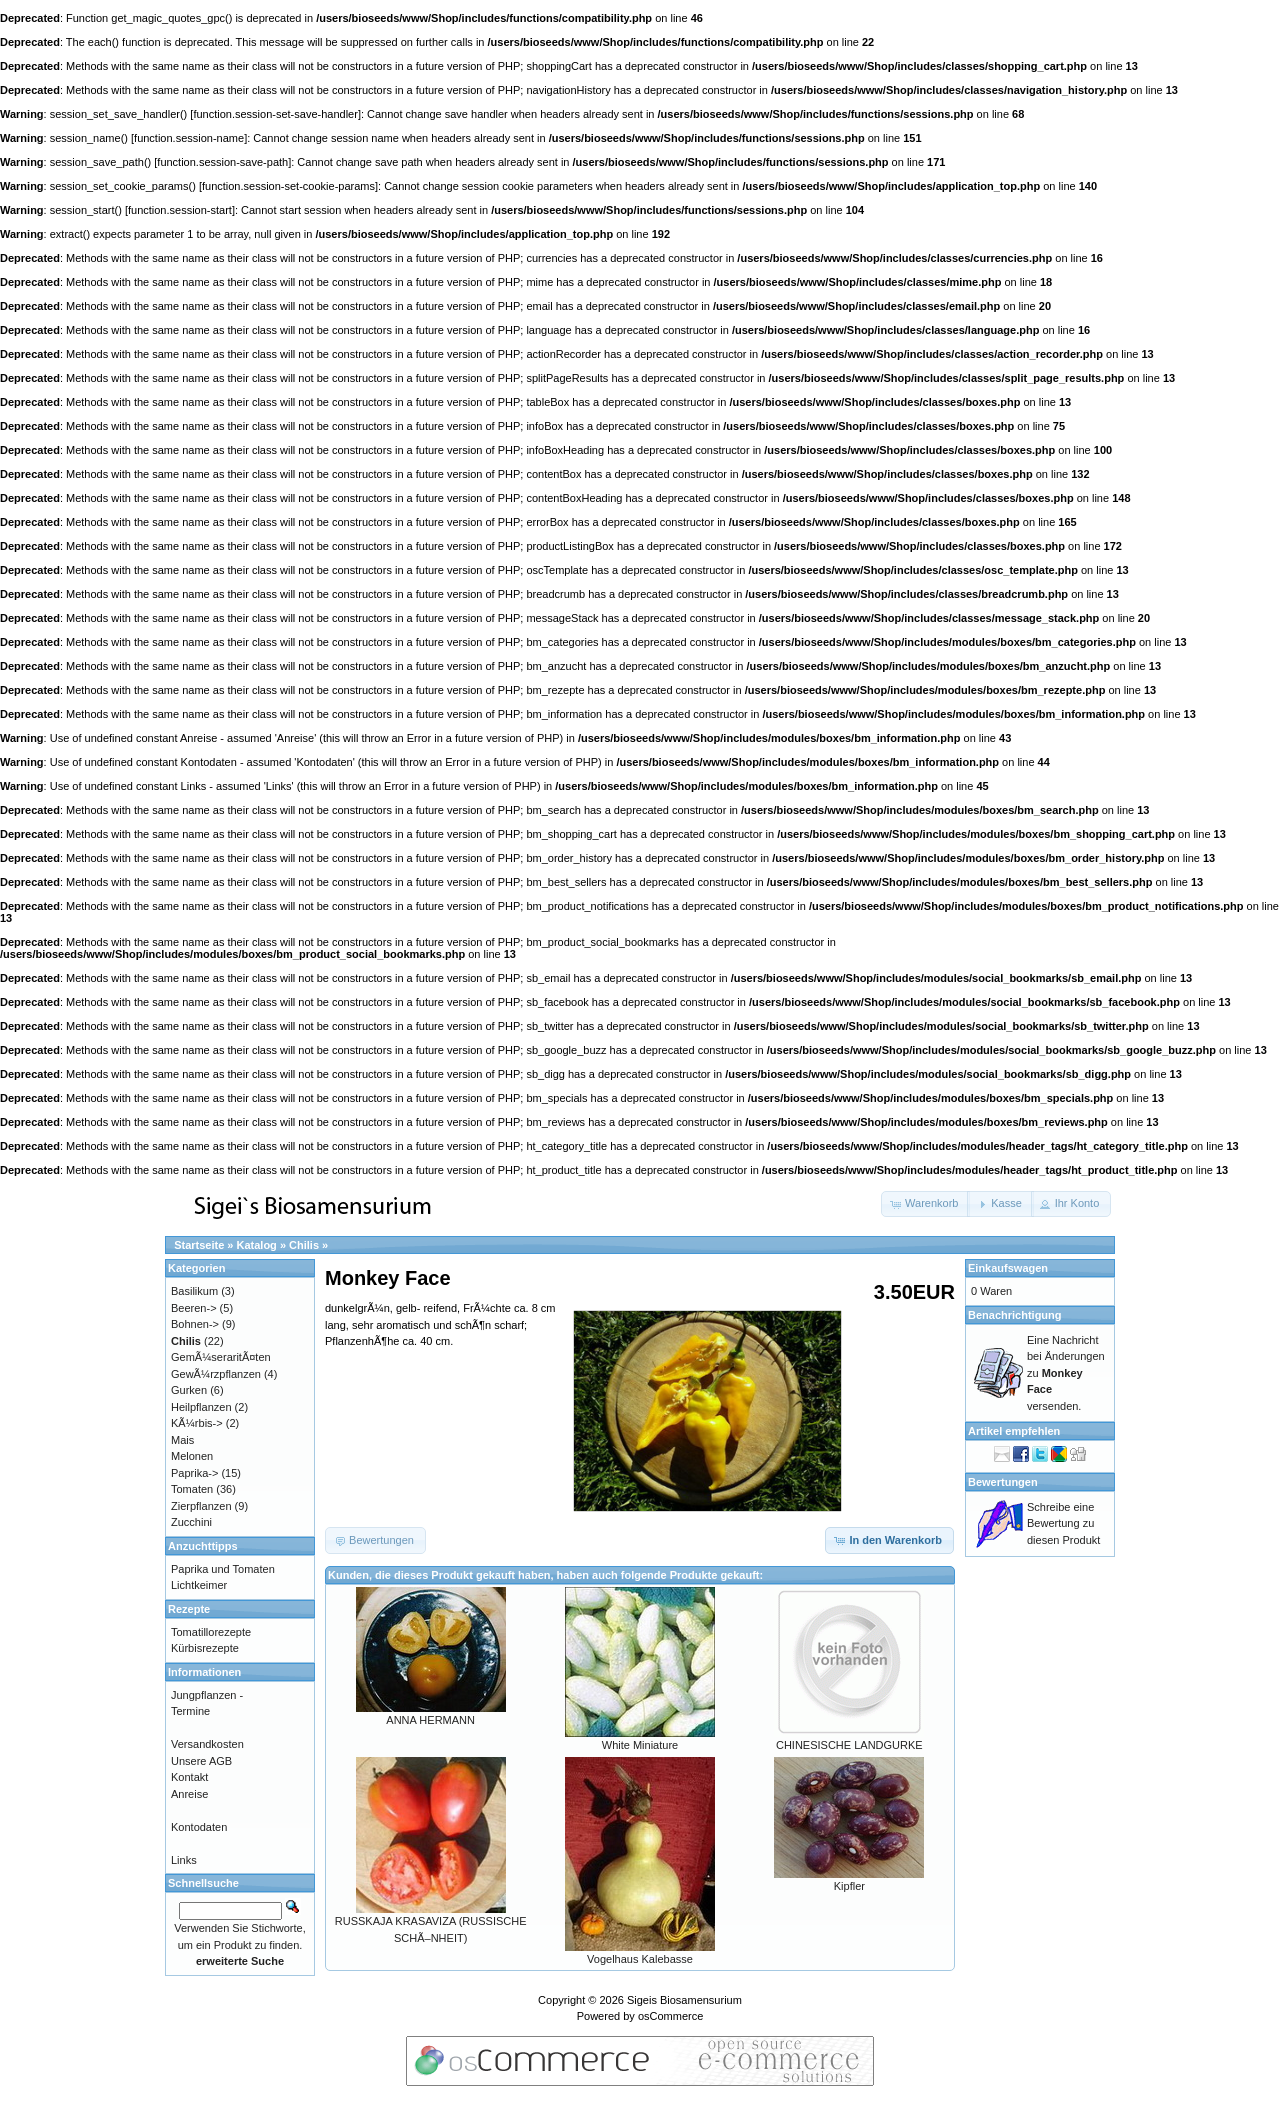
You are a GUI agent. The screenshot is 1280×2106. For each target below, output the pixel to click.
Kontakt (189, 1777)
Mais (182, 1440)
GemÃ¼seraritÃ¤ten (221, 1357)
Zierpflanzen (201, 1506)
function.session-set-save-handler (275, 114)
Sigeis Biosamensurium (684, 2000)
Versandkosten (207, 1744)
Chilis (304, 1245)
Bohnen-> (195, 1324)
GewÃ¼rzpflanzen (216, 1374)
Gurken (189, 1390)
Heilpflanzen (201, 1407)
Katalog (257, 1245)
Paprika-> (194, 1473)
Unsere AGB (201, 1761)
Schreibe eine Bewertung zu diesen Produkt (1063, 1523)
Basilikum (194, 1291)
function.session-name (189, 138)
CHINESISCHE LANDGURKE (849, 1745)
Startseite (199, 1245)
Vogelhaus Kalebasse (640, 1959)
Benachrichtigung (1015, 1315)
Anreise (189, 1794)
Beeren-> (194, 1308)
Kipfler (849, 1886)
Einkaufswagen (1008, 1268)
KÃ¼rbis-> (197, 1423)
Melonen (192, 1456)
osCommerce (670, 2016)
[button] (925, 1204)
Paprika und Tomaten (223, 1569)
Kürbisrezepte (205, 1648)
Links (184, 1860)
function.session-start (180, 210)
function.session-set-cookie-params (288, 186)
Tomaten (192, 1489)
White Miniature (640, 1745)
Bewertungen (1003, 1482)
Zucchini (191, 1522)
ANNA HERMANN (430, 1720)
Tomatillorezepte (211, 1632)
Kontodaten (199, 1827)
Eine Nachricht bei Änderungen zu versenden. (1066, 1373)
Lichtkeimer (199, 1585)
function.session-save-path (222, 162)
